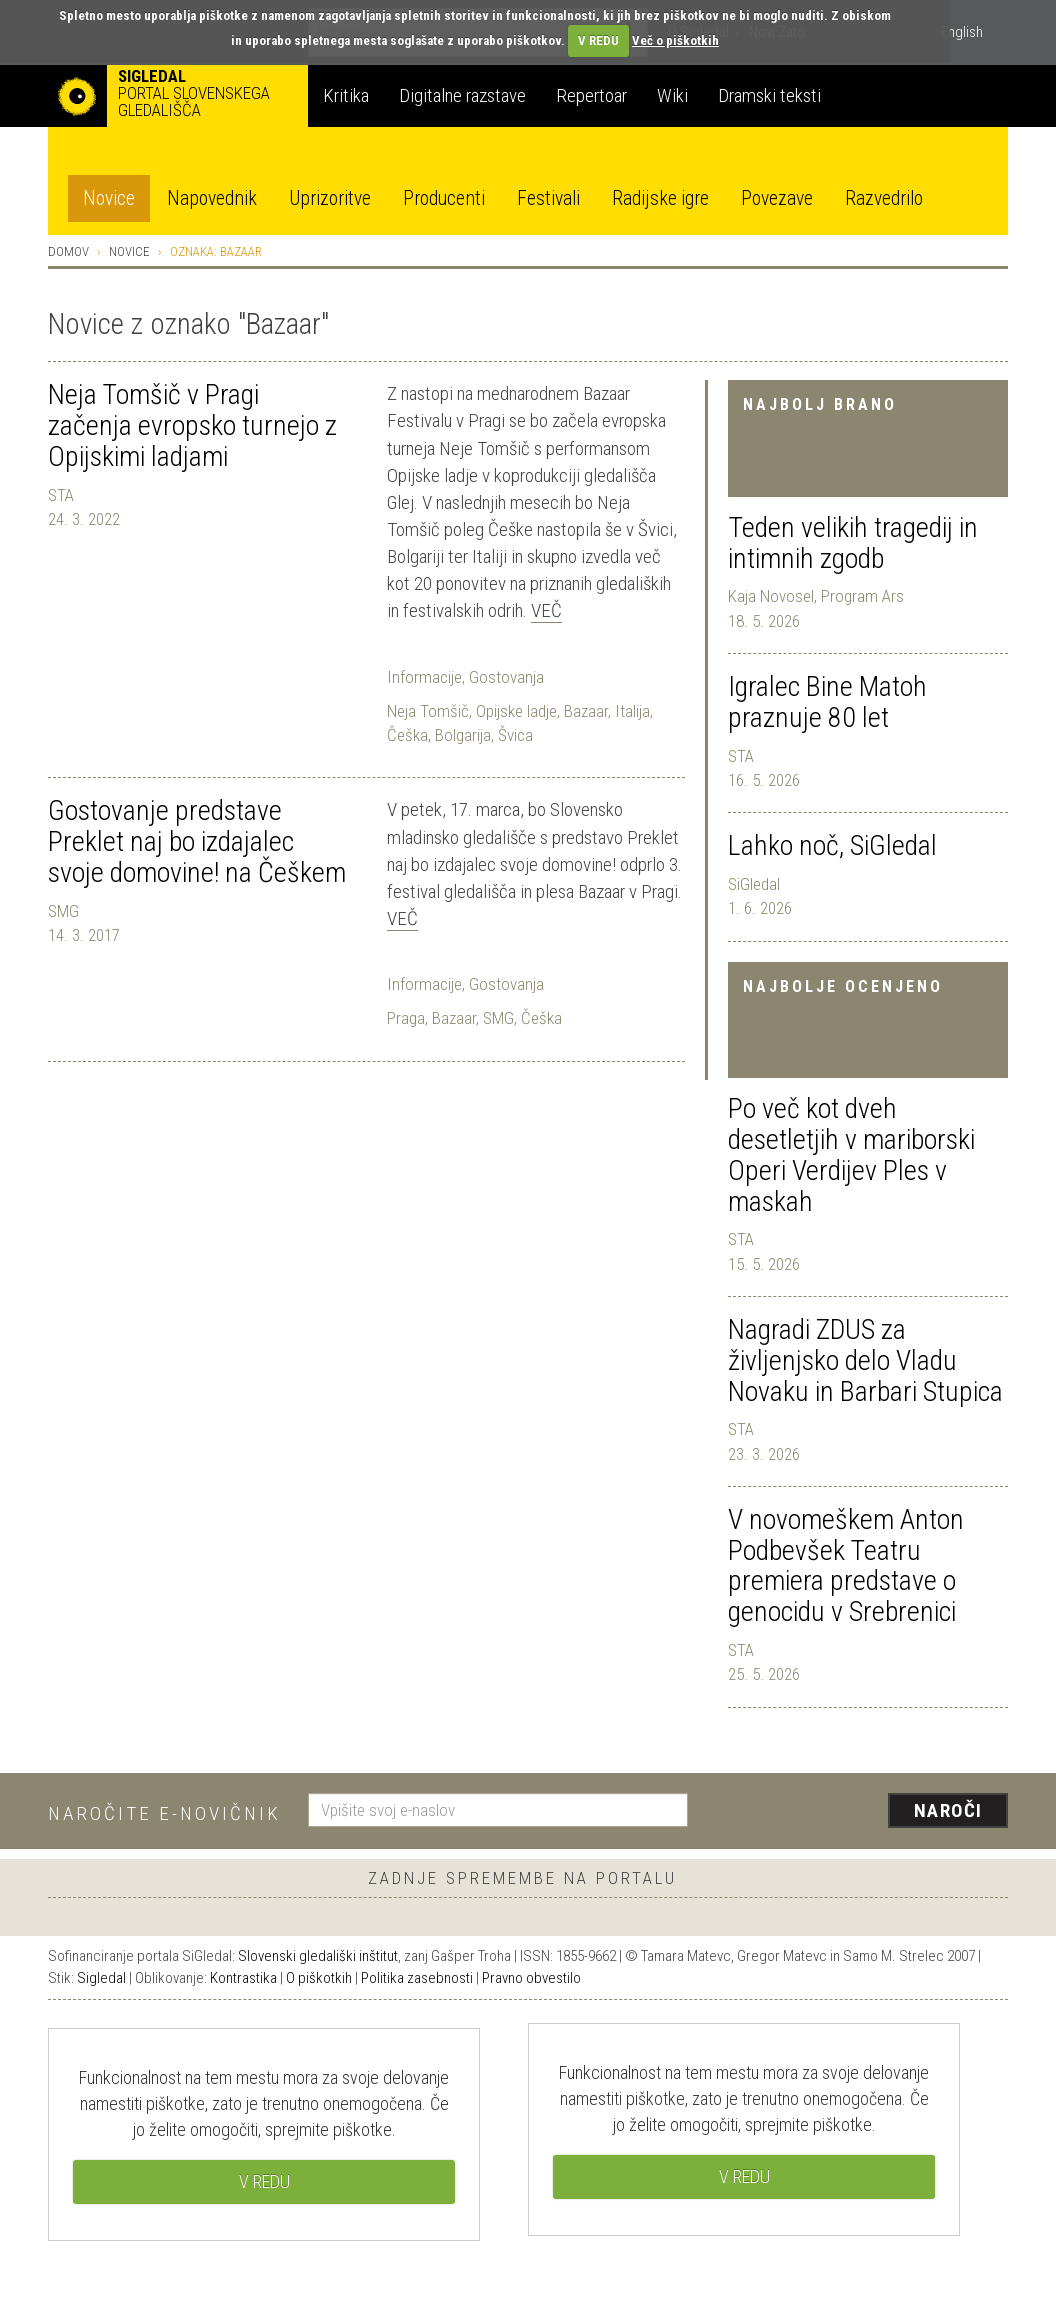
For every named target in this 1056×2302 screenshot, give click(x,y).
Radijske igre (660, 198)
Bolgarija (463, 735)
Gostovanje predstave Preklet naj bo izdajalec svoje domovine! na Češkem (197, 841)
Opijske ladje (516, 711)
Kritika (346, 95)
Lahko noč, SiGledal (832, 845)
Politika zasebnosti (417, 1978)
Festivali (548, 198)
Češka (407, 735)
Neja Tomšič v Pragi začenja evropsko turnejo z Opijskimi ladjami (192, 425)
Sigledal (101, 1978)
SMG (63, 911)
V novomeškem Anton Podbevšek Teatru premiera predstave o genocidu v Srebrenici (846, 1565)
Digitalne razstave (462, 95)
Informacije (424, 677)
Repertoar (591, 95)
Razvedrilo (884, 198)
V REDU (598, 40)
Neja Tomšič (428, 711)
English (962, 32)
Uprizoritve (330, 198)
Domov (68, 251)
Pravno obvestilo (531, 1978)
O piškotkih (319, 1978)
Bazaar (586, 711)
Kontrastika (243, 1978)
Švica (515, 735)
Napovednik (212, 198)
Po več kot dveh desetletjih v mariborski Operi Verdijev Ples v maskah (851, 1154)
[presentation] (860, 1812)
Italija (632, 711)
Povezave (777, 198)
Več (546, 610)
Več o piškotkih (675, 40)
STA (741, 756)
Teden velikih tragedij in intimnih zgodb (853, 543)
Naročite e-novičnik (164, 1813)
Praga (406, 1018)
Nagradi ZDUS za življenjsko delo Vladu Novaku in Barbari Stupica (865, 1360)
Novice (109, 198)
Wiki (672, 95)
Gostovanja (506, 677)
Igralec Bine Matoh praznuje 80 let (827, 702)
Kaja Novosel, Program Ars (816, 596)
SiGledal (754, 884)
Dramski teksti (769, 95)
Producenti (444, 198)
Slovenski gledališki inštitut (318, 1956)
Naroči (948, 1810)
